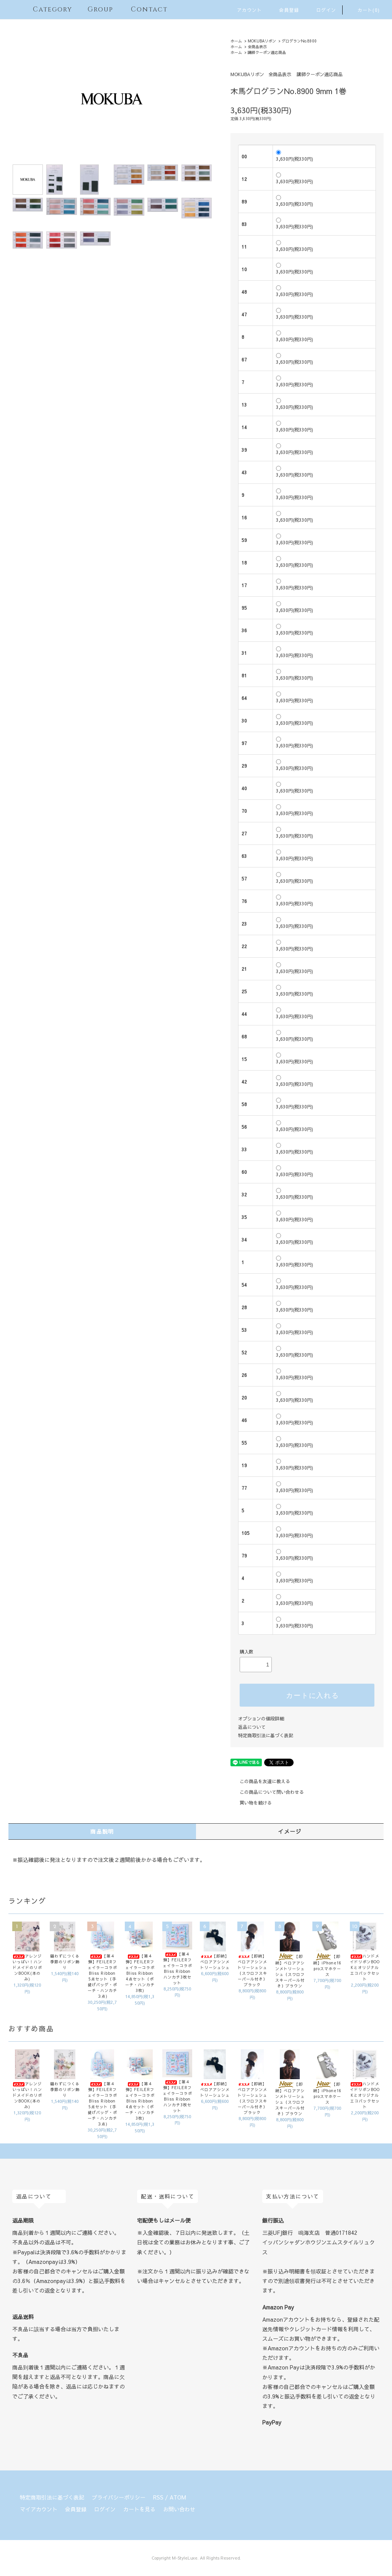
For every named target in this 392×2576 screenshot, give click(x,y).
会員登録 (284, 10)
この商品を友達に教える (260, 1781)
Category (48, 9)
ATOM (178, 2497)
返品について (252, 1727)
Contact (143, 9)
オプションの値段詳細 (261, 1718)
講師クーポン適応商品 (267, 52)
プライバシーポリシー (118, 2497)
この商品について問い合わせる (267, 1792)
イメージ (290, 1831)
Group (95, 9)
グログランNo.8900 (299, 41)
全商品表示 (257, 46)
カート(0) (364, 10)
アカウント (245, 10)
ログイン (321, 10)
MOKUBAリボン (262, 41)
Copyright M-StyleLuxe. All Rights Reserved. (196, 2558)
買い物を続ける (251, 1803)
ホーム (236, 41)
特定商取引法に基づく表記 (265, 1735)
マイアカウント (38, 2509)
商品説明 (102, 1831)
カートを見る (139, 2509)
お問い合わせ (179, 2509)
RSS (158, 2497)
